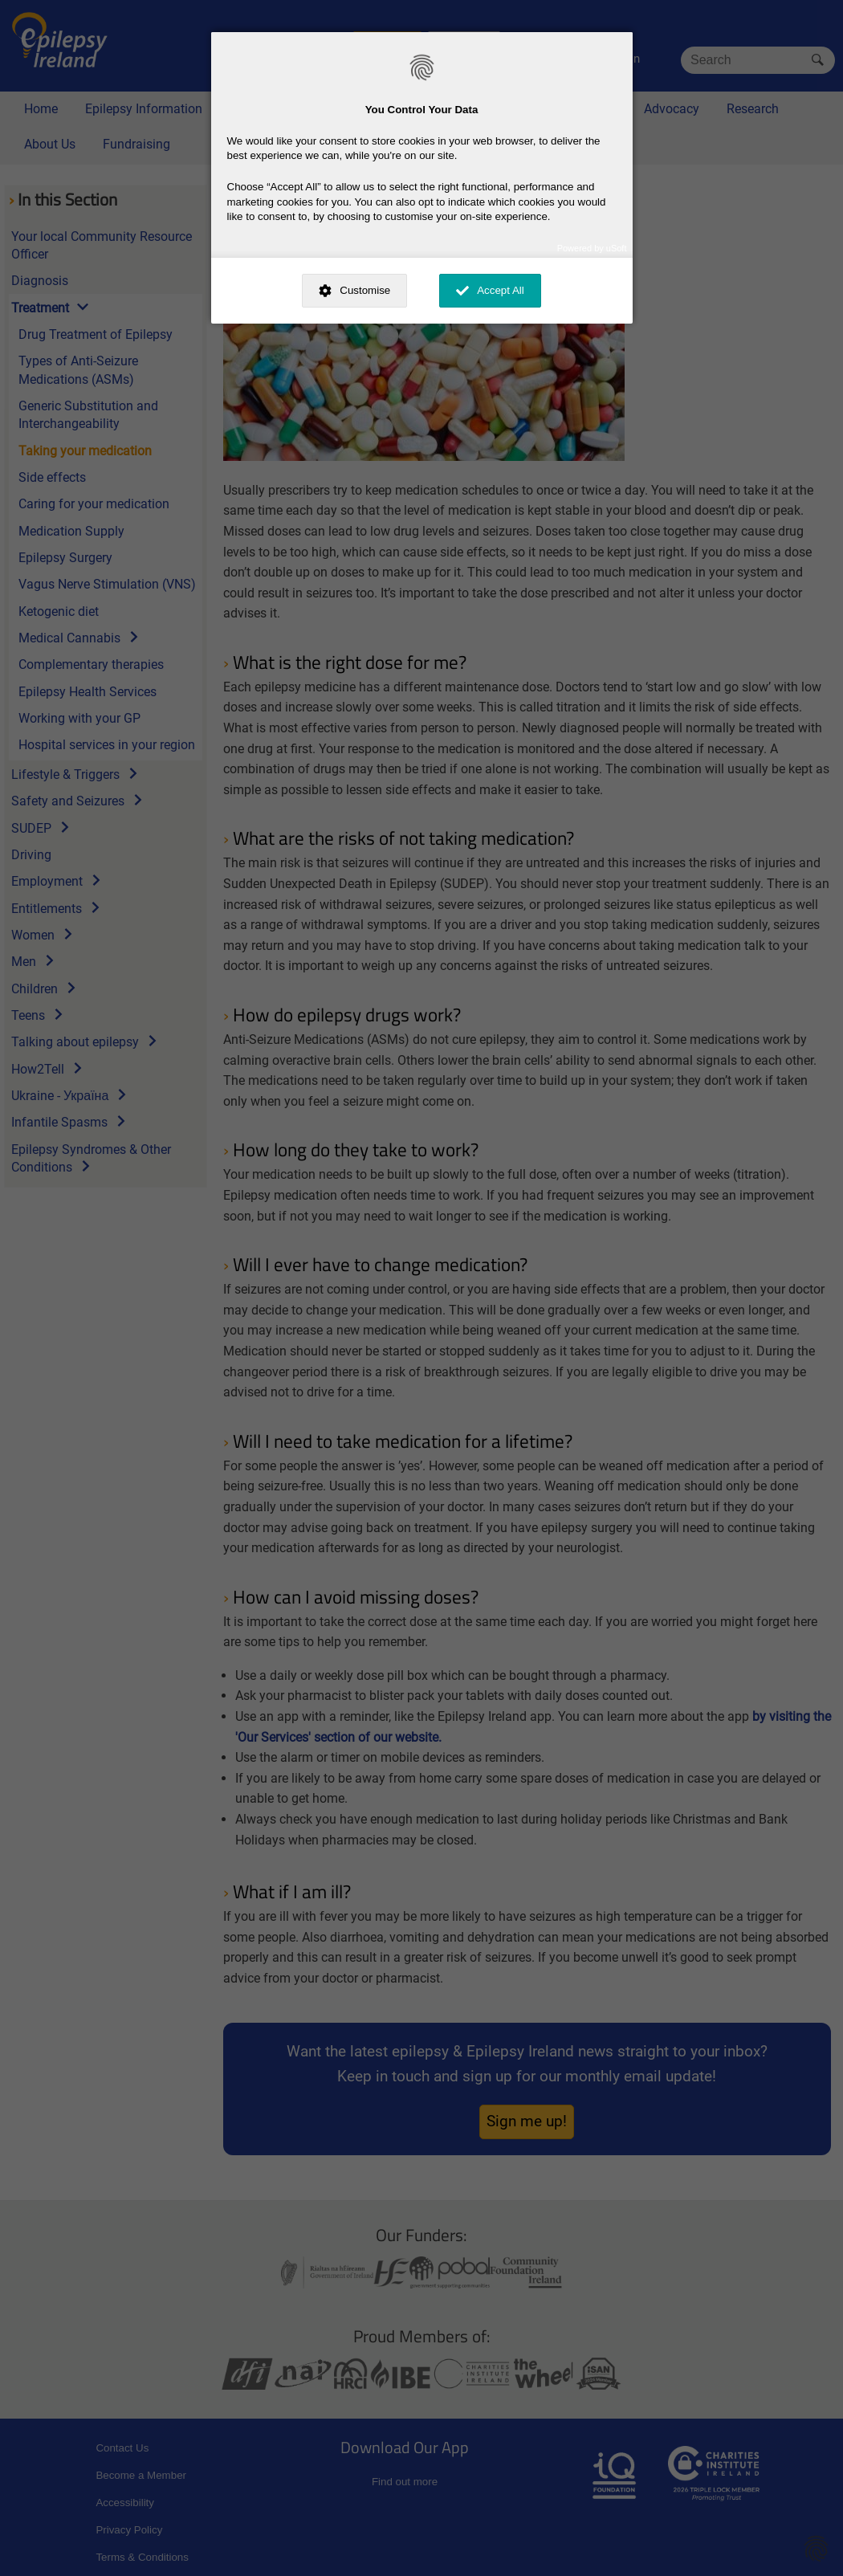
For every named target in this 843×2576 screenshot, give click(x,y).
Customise (365, 290)
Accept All (500, 290)
